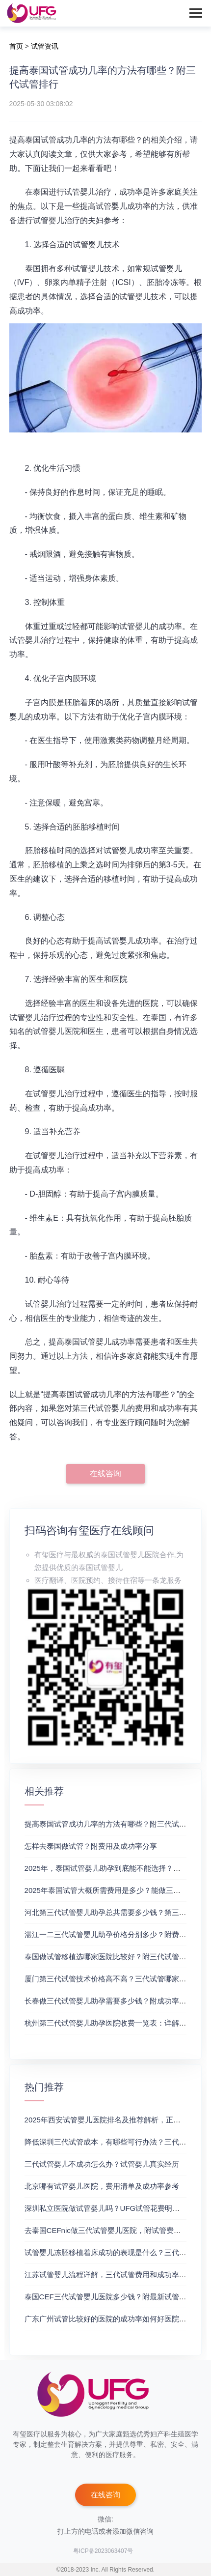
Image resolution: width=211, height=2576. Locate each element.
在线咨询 (105, 1473)
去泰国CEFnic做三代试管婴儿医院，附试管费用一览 (110, 2230)
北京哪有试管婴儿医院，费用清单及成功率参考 (102, 2186)
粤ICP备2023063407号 (103, 2550)
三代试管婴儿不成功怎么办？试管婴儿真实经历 (102, 2164)
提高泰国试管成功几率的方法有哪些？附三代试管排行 (113, 1824)
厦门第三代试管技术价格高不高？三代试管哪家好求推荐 (117, 1979)
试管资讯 (44, 46)
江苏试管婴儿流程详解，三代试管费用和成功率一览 (109, 2274)
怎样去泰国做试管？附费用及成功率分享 (91, 1846)
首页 (16, 46)
